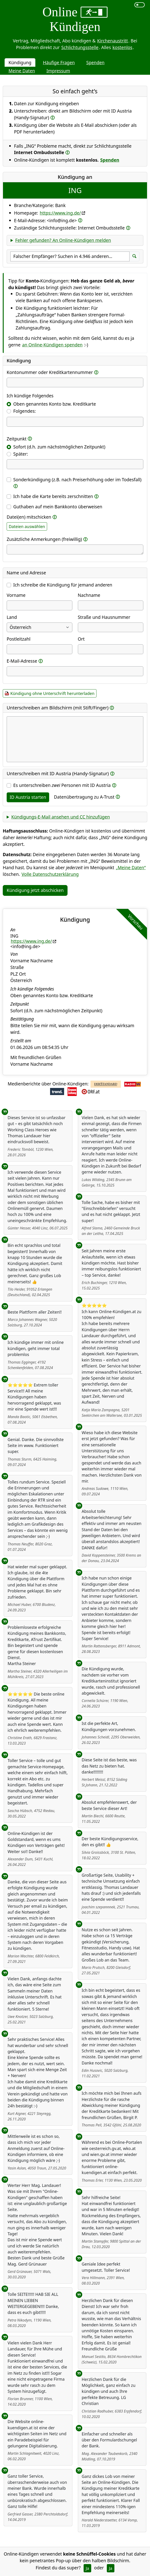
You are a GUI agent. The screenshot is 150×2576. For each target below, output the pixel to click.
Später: (20, 454)
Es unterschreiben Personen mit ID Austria (62, 785)
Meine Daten (21, 71)
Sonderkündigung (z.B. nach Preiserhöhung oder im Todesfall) (77, 479)
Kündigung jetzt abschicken (35, 890)
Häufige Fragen (59, 62)
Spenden (95, 62)
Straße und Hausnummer (104, 617)
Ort (81, 639)
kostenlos (122, 47)
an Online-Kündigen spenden (52, 345)
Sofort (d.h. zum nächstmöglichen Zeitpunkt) (59, 447)
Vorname (16, 595)
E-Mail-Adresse (22, 661)
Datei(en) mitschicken (29, 517)
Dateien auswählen (27, 526)
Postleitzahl (19, 639)
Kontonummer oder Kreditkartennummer (50, 372)
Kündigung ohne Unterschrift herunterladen (52, 693)
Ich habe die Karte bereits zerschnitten (53, 496)
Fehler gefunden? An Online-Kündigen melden (63, 240)
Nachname (89, 595)
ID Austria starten (28, 797)
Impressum (58, 71)
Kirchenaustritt (112, 41)
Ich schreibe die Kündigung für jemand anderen (62, 585)
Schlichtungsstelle (80, 47)
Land (12, 617)
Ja (87, 2568)
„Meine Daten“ (131, 867)
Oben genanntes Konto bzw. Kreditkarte (54, 404)
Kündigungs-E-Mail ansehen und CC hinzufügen (60, 817)
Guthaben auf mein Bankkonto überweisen (57, 507)
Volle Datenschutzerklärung (50, 874)
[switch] (139, 4)
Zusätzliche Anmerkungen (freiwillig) (44, 539)
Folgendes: (24, 411)
